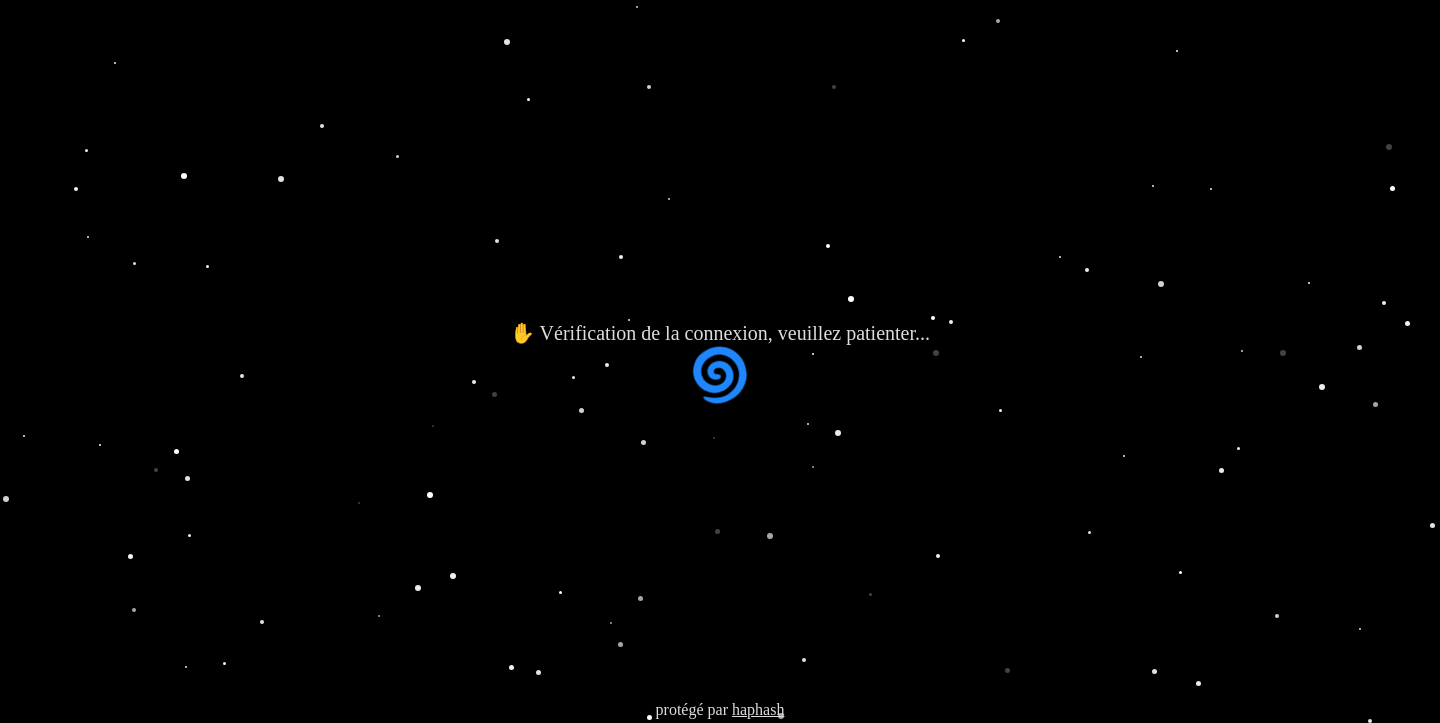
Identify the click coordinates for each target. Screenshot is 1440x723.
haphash (758, 709)
